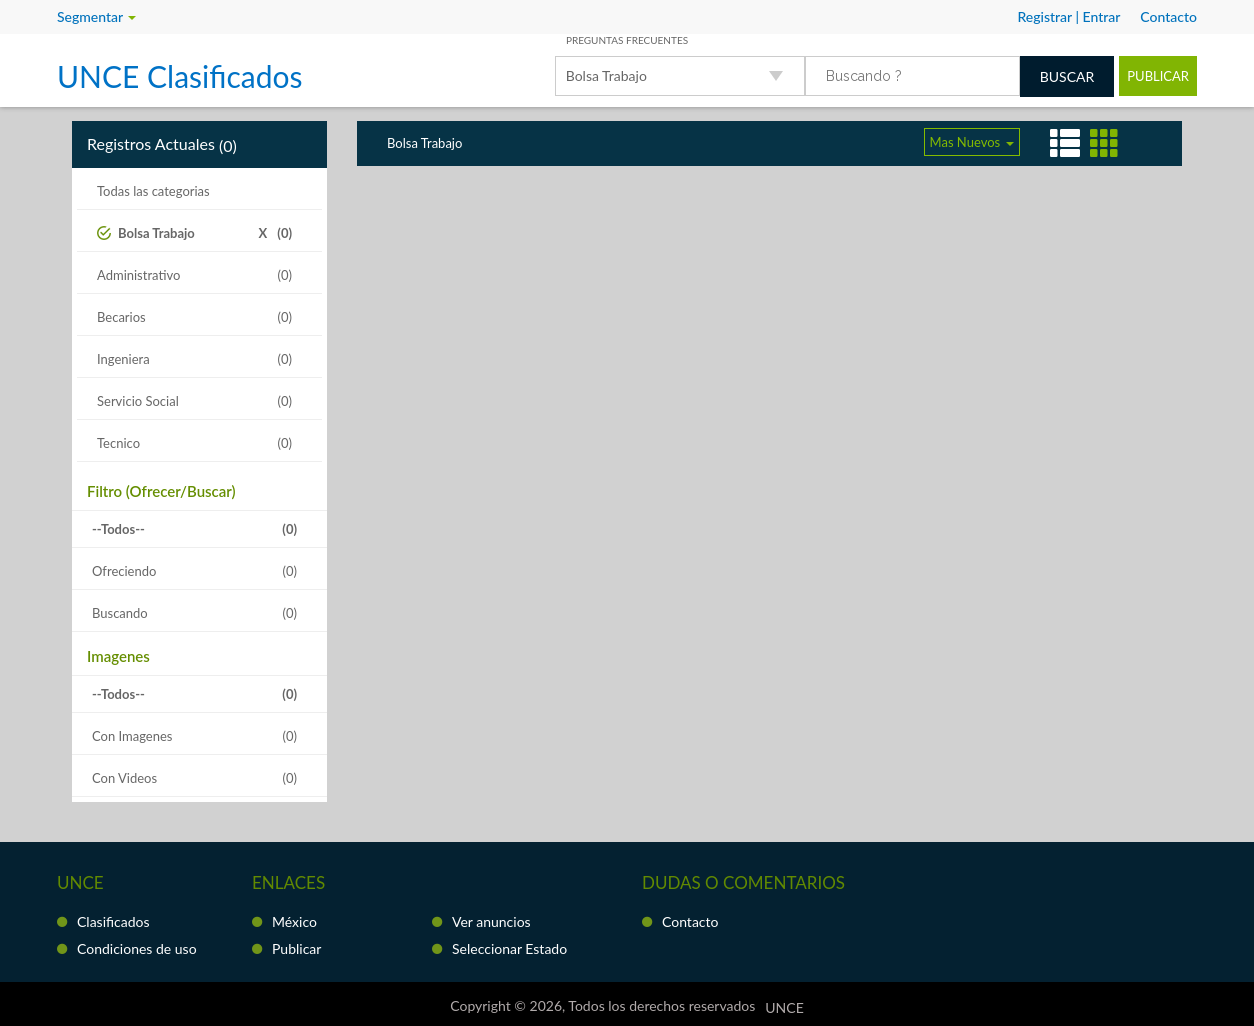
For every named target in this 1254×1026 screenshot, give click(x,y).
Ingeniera (194, 359)
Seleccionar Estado (509, 948)
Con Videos (124, 778)
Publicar (1158, 76)
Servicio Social (194, 401)
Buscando (120, 613)
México (294, 921)
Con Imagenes (132, 736)
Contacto (690, 921)
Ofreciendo (124, 571)
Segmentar (96, 16)
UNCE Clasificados (179, 76)
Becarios (194, 317)
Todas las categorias (153, 191)
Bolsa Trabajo (158, 233)
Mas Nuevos (972, 142)
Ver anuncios (491, 921)
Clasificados (113, 921)
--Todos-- (118, 529)
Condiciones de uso (137, 948)
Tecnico (194, 443)
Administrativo (194, 275)
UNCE (784, 1007)
